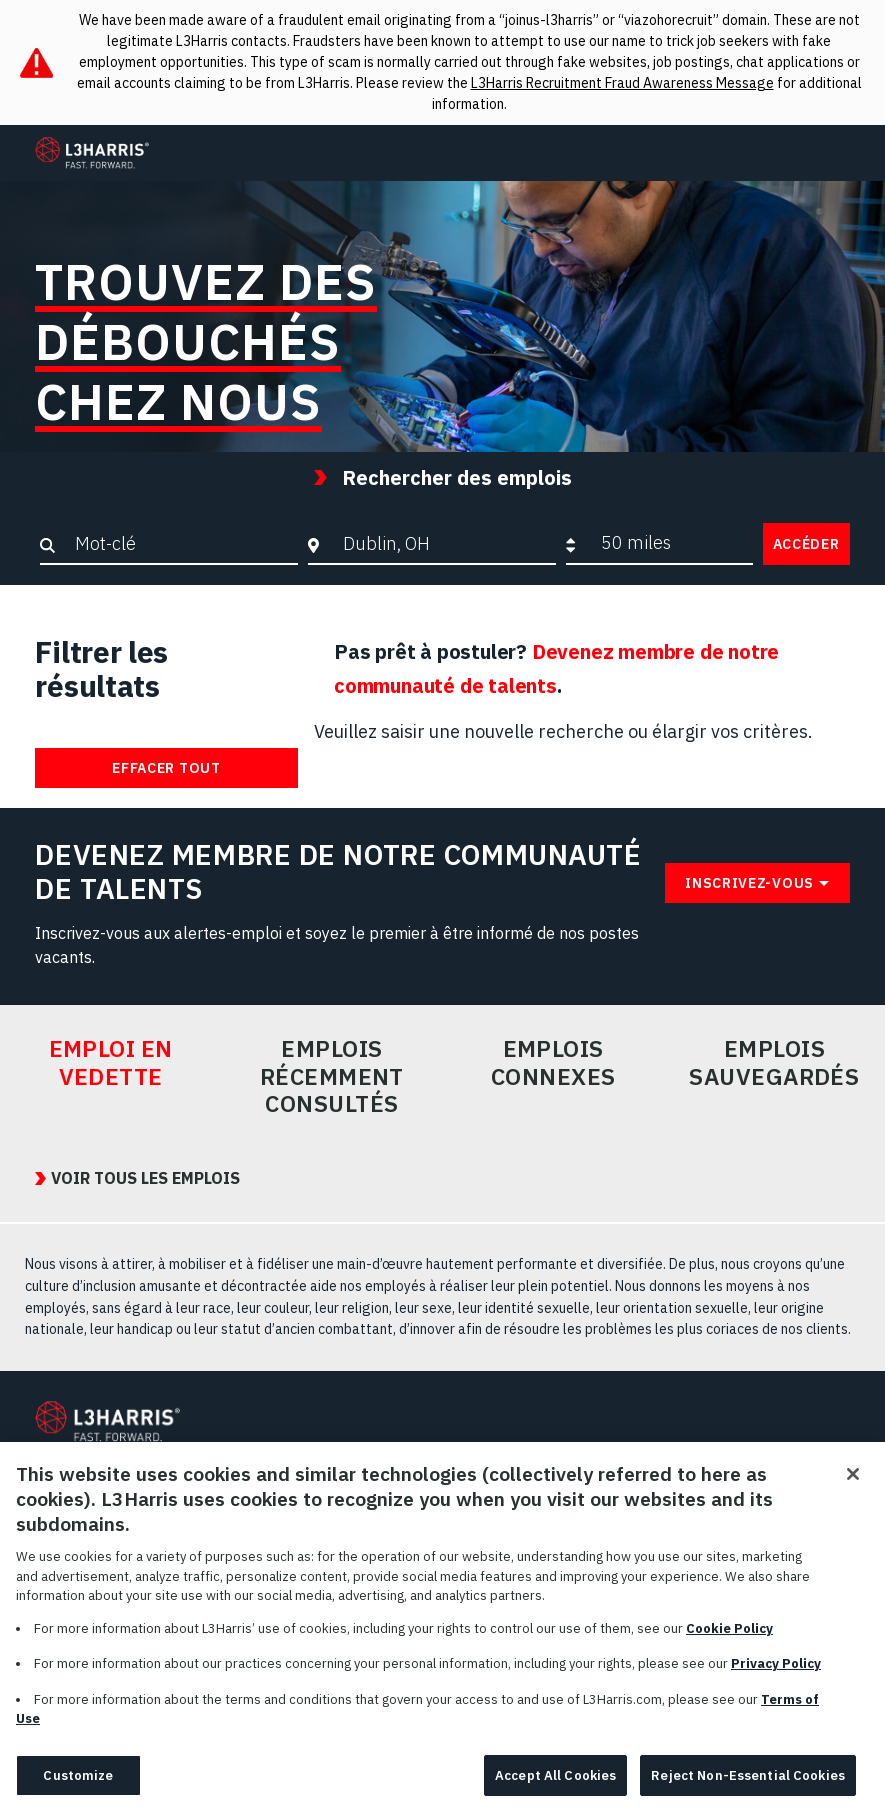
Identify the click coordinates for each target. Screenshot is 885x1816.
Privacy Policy (776, 1681)
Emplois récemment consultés (332, 1076)
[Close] (853, 1492)
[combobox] (444, 543)
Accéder (806, 544)
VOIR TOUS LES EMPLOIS (145, 1178)
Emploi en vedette (111, 1062)
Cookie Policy (729, 1646)
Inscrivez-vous (749, 883)
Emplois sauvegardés (774, 1062)
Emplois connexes (553, 1062)
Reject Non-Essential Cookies (748, 1793)
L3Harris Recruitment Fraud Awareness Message (622, 83)
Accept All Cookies (555, 1793)
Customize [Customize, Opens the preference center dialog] (78, 1793)
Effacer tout (166, 768)
